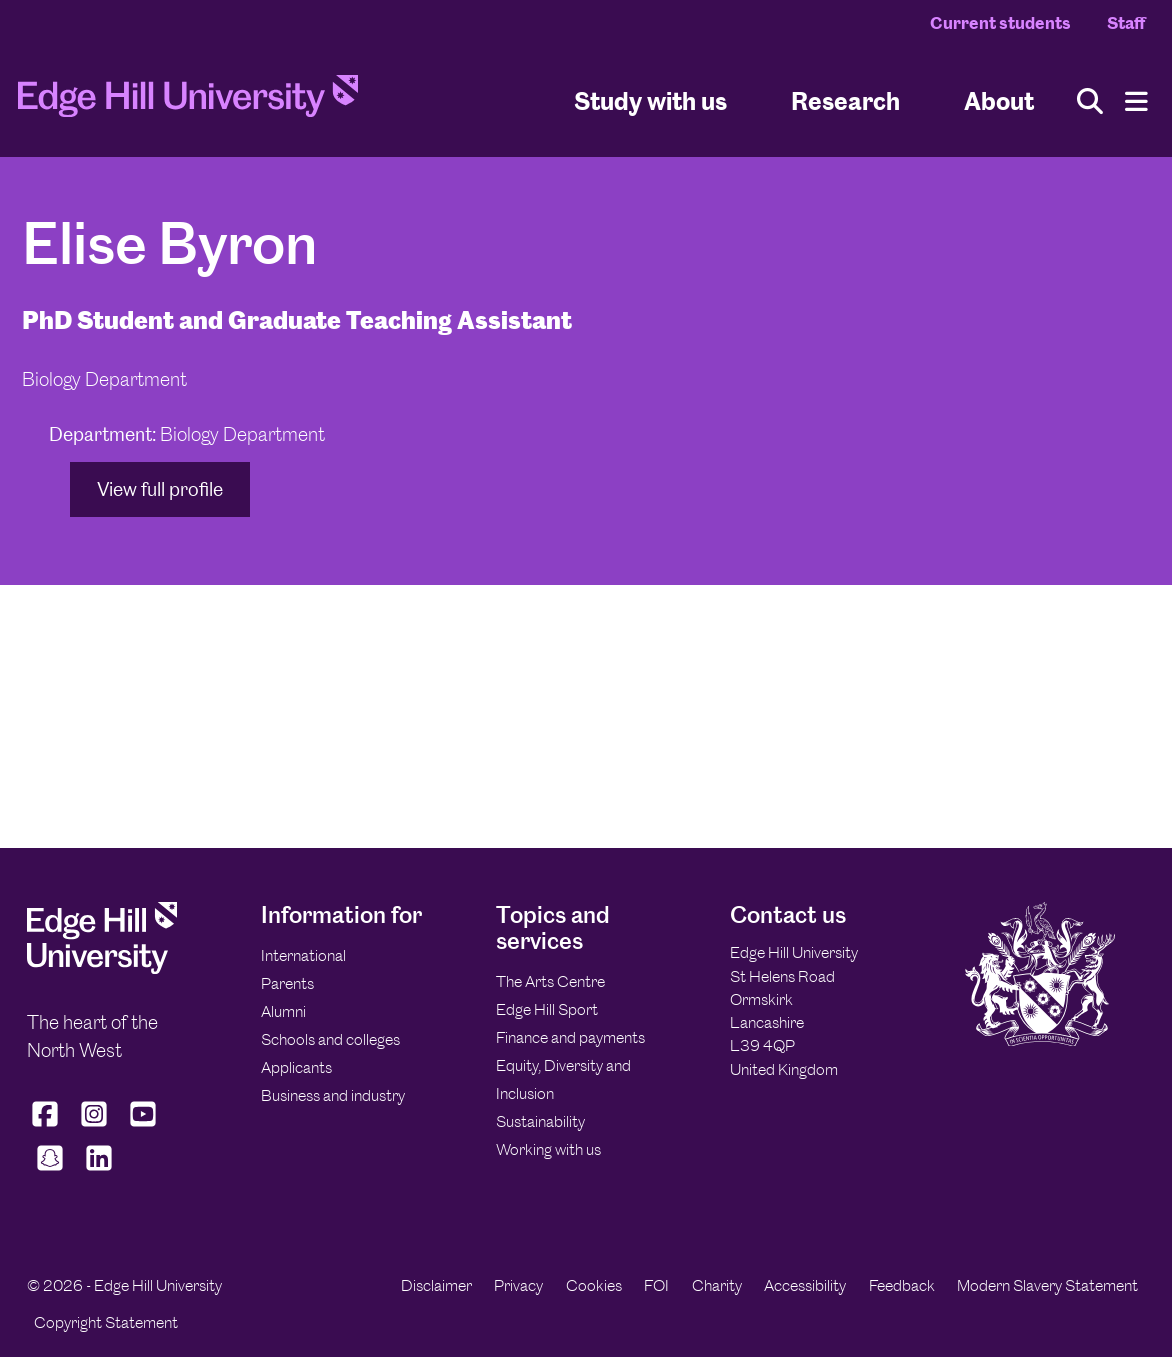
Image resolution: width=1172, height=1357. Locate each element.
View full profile (160, 489)
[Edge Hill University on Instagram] (94, 1127)
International (303, 955)
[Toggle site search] (1090, 101)
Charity (717, 1285)
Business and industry (333, 1095)
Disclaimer (436, 1285)
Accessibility (805, 1285)
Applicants (296, 1067)
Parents (287, 983)
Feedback (902, 1285)
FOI (656, 1285)
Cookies (594, 1285)
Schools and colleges (330, 1039)
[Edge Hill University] (102, 968)
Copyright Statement (106, 1322)
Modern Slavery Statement (1047, 1285)
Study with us (650, 100)
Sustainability (540, 1121)
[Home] (188, 102)
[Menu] (1136, 101)
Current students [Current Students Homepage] (1000, 23)
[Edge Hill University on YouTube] (143, 1127)
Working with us (548, 1149)
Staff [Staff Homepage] (1126, 23)
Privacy (518, 1285)
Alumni (283, 1011)
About (999, 100)
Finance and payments (570, 1037)
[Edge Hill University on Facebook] (47, 1127)
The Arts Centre (550, 981)
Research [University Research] (845, 100)
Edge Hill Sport (547, 1009)
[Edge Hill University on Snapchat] (49, 1171)
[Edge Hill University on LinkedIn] (98, 1171)
